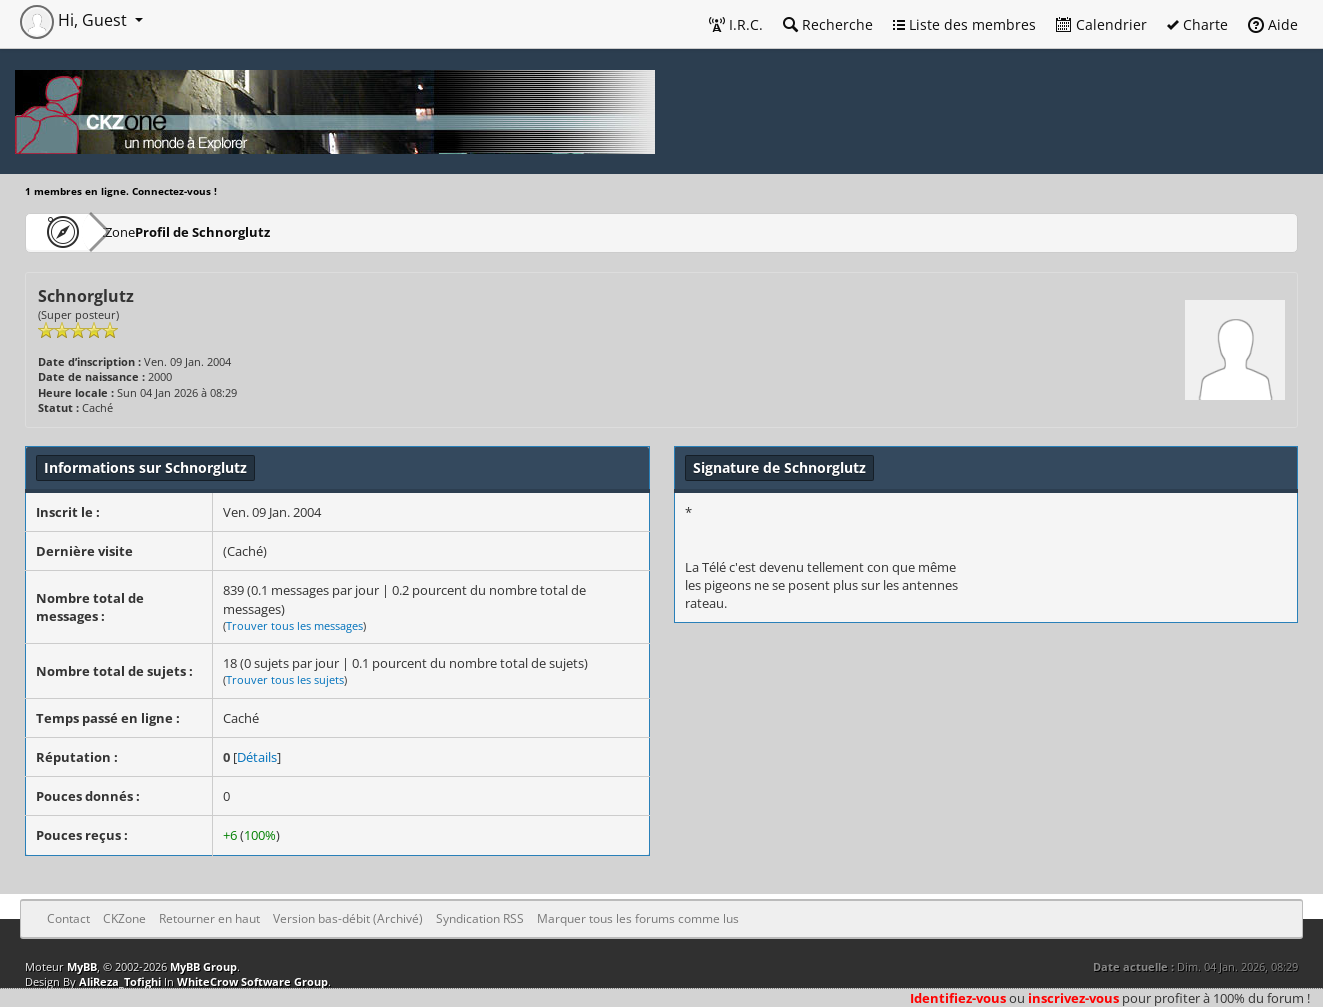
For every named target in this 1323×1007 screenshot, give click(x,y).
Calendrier (1101, 24)
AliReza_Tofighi (120, 981)
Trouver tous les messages (294, 625)
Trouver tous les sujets (285, 679)
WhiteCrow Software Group (252, 981)
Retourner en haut (209, 918)
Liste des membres (964, 24)
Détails (257, 757)
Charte (1197, 24)
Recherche (828, 24)
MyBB (82, 966)
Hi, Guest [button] (75, 20)
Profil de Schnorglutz (259, 231)
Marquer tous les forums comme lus (638, 918)
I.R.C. (736, 24)
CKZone (140, 231)
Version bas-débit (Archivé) (348, 918)
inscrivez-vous (1073, 998)
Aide (1273, 24)
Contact (68, 918)
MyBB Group (203, 966)
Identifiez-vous (958, 998)
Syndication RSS (480, 918)
